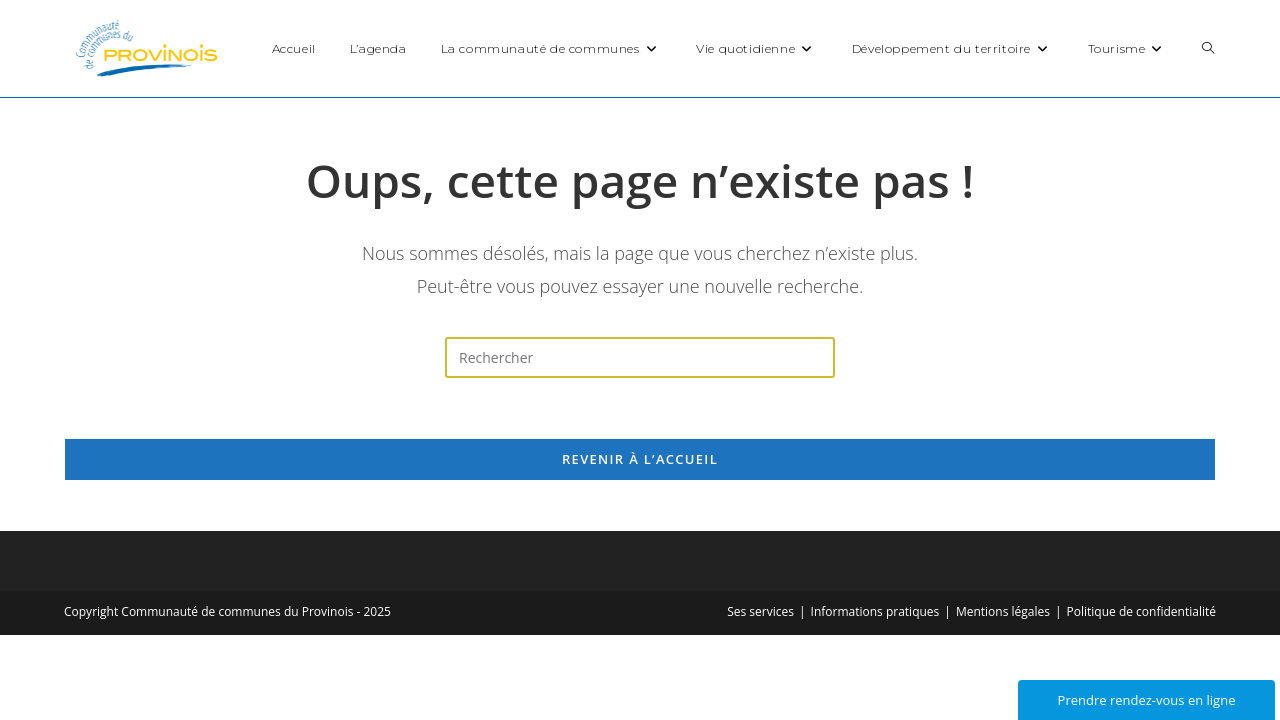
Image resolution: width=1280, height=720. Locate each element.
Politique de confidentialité (1141, 611)
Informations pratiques (875, 611)
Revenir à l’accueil (640, 459)
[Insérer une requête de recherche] (640, 357)
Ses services (760, 611)
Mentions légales (1003, 611)
